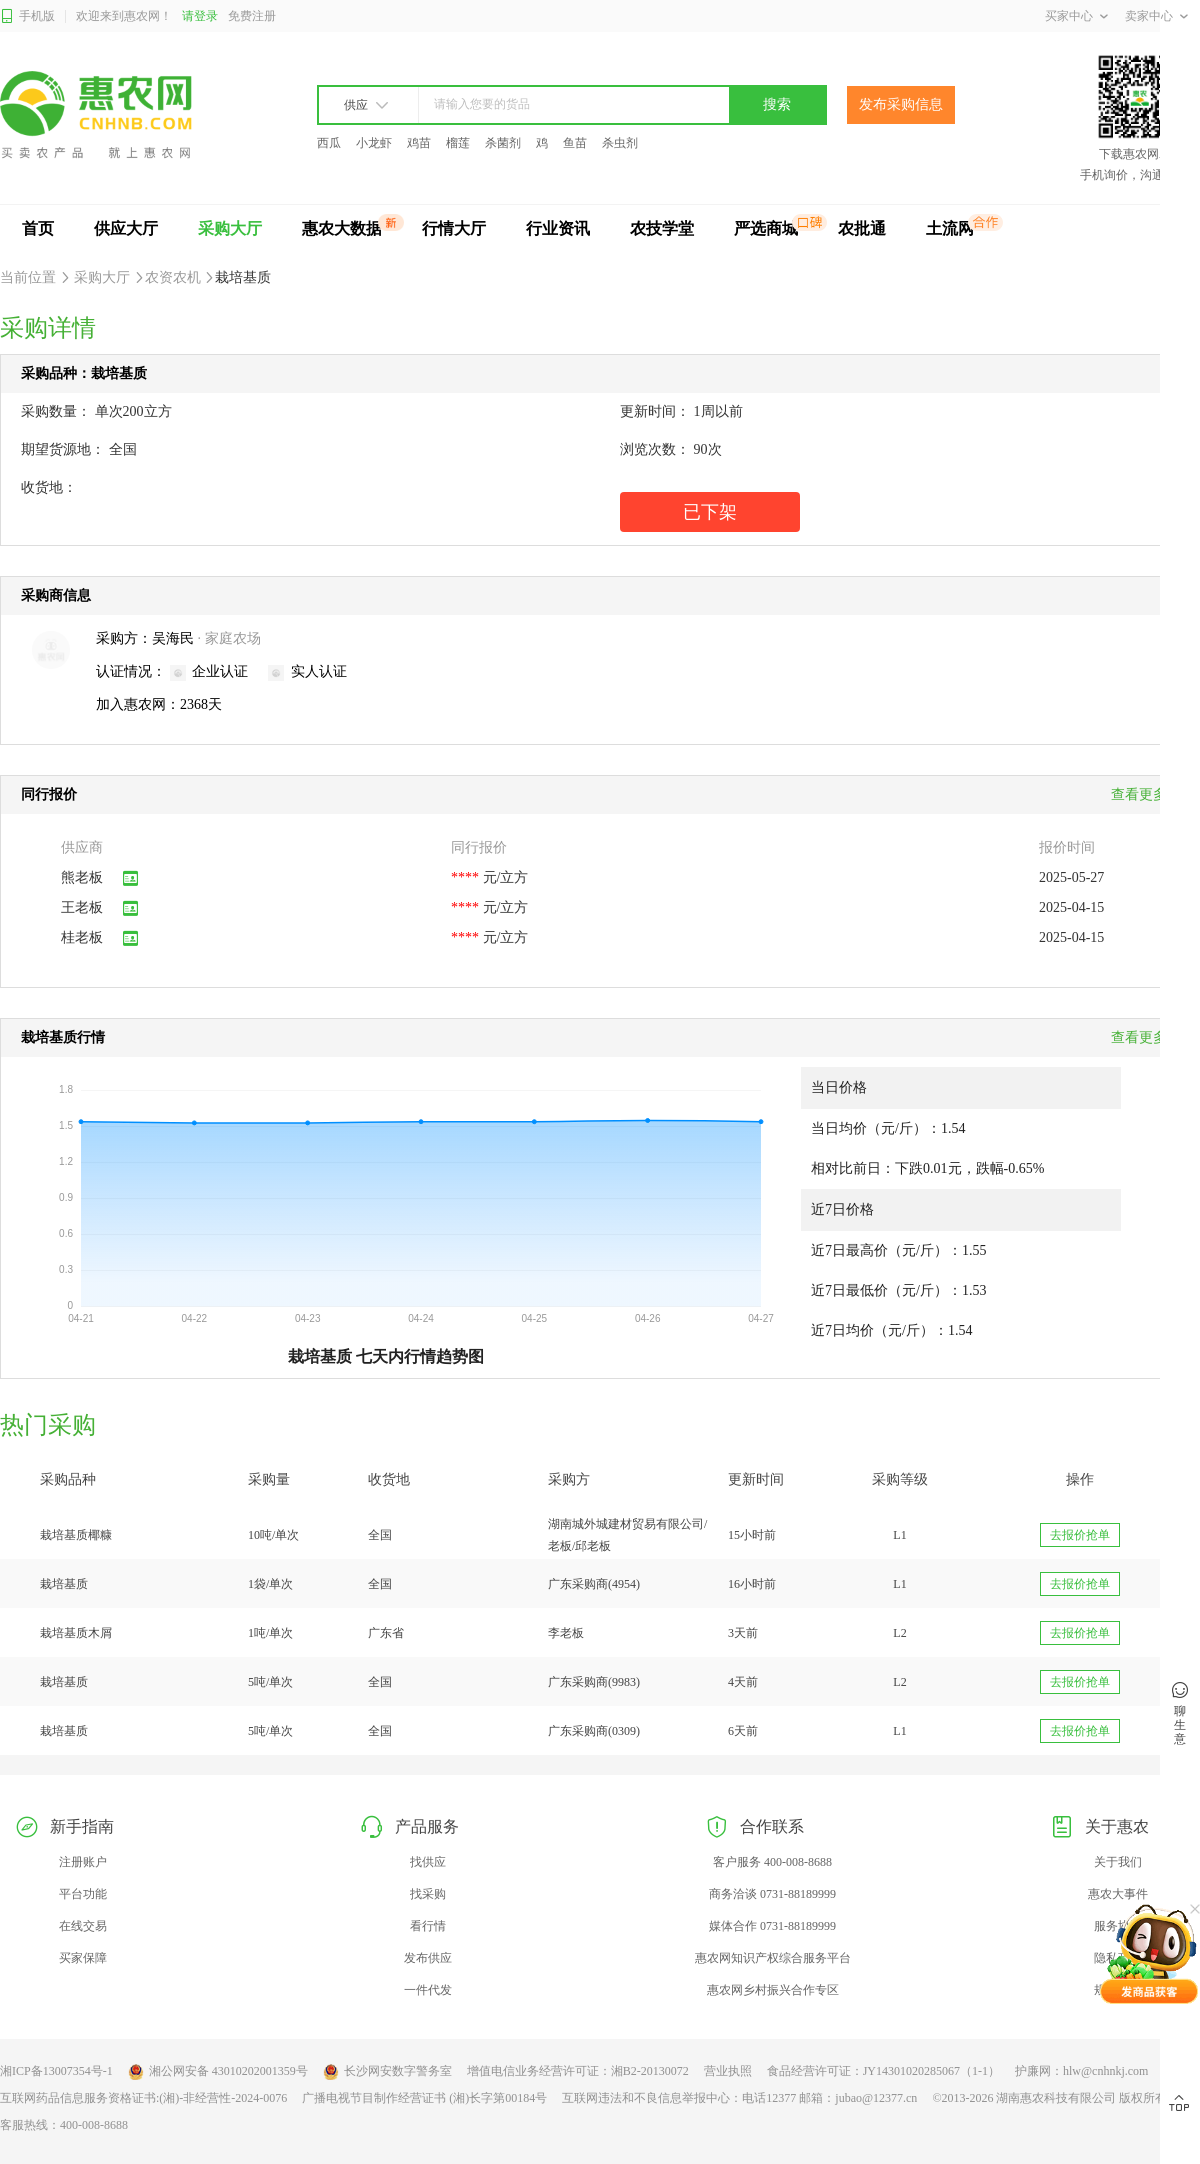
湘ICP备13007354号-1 (56, 2071)
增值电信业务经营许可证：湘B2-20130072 (578, 2071)
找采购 (428, 1894)
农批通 (862, 228)
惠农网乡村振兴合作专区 (773, 1990)
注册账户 (83, 1862)
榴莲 (458, 143)
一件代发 (428, 1990)
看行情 (428, 1926)
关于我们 (1118, 1862)
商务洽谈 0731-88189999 (772, 1894)
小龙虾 (374, 143)
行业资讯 (558, 228)
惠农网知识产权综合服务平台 (773, 1958)
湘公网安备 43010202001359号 (218, 2072)
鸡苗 (419, 143)
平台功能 (83, 1894)
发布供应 (428, 1958)
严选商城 (766, 228)
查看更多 (1145, 1037)
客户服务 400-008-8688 (772, 1862)
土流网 (950, 228)
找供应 (428, 1862)
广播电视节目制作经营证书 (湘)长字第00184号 (424, 2098)
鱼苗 (575, 143)
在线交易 (83, 1926)
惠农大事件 (1118, 1894)
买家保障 (83, 1958)
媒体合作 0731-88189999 (772, 1926)
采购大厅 (230, 228)
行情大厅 (454, 228)
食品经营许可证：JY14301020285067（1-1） (883, 2071)
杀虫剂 (620, 143)
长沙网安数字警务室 (387, 2072)
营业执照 (728, 2071)
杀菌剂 (503, 143)
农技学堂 (662, 228)
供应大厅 (126, 228)
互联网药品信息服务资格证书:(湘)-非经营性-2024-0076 (143, 2098)
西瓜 (329, 143)
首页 (38, 228)
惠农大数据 (342, 228)
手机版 (27, 16)
